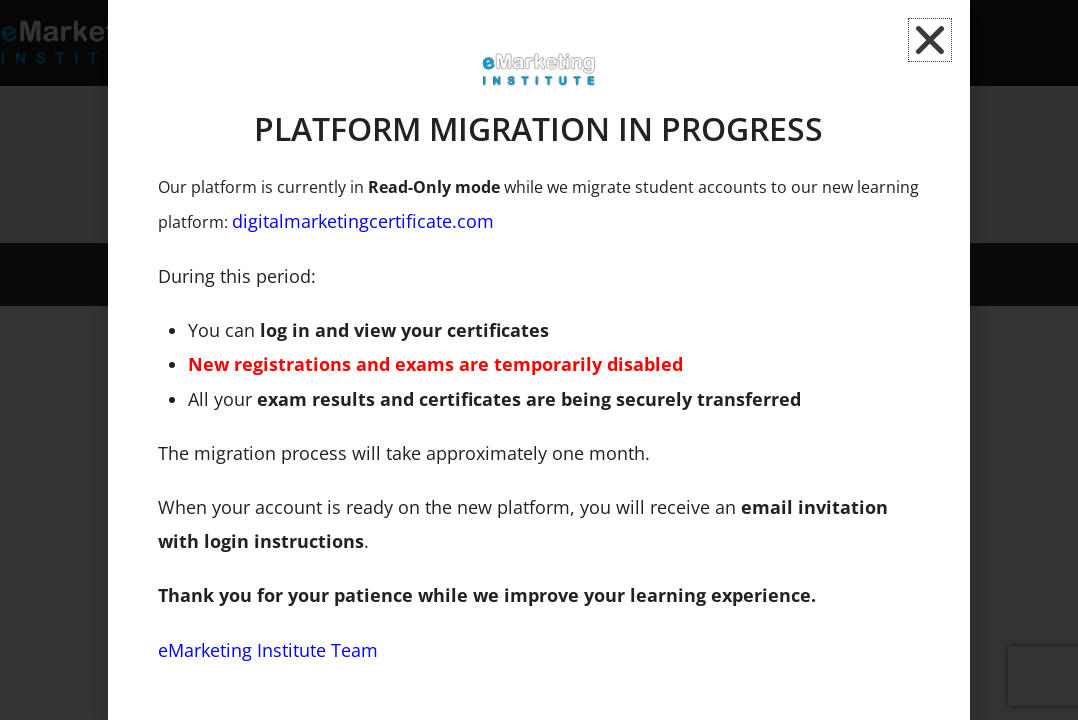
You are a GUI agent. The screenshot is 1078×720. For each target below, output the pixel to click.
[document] (539, 360)
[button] (930, 40)
